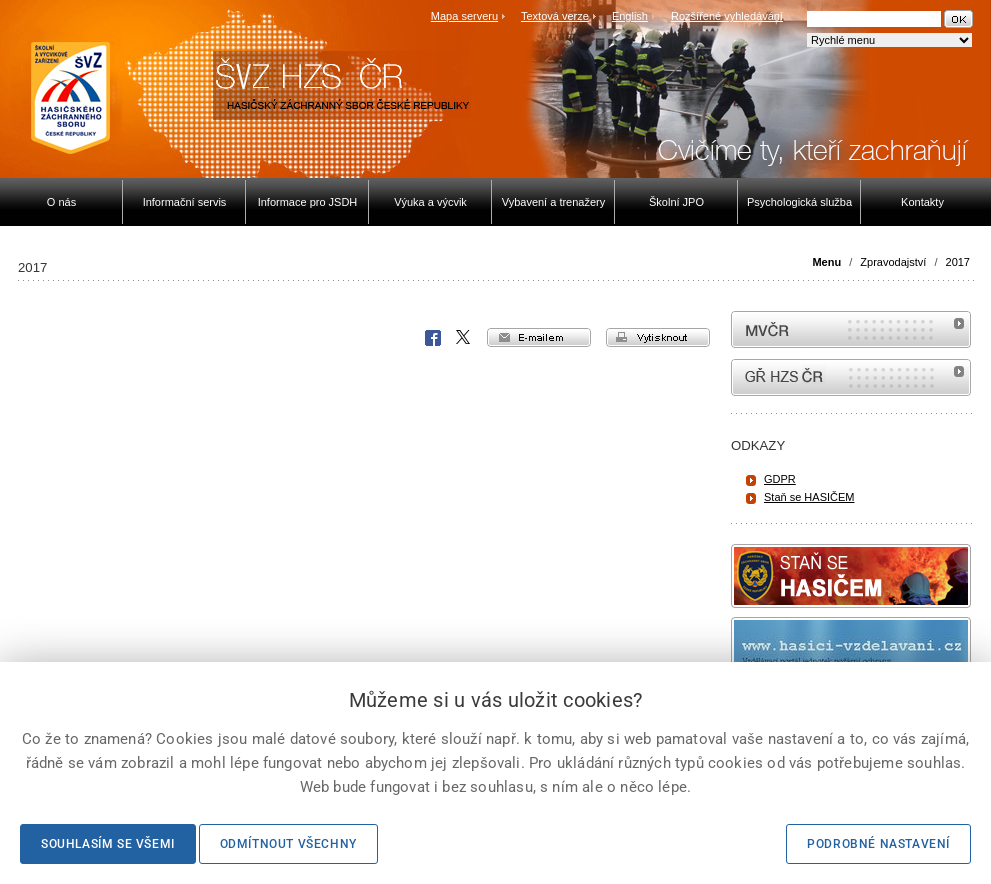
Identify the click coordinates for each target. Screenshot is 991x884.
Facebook (433, 338)
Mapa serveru (464, 16)
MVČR (851, 329)
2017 (958, 262)
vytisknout (658, 337)
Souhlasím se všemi (108, 844)
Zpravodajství (893, 262)
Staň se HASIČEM (809, 497)
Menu (826, 262)
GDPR (780, 479)
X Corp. (464, 338)
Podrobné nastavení (878, 844)
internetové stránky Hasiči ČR (851, 377)
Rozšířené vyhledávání (727, 16)
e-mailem (539, 337)
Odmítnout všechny (288, 844)
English (630, 16)
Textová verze (555, 16)
